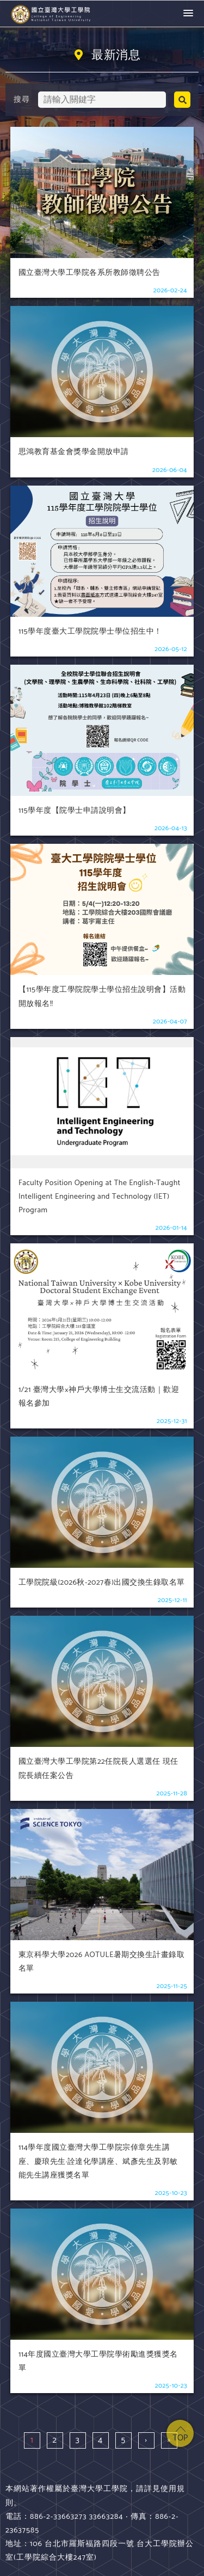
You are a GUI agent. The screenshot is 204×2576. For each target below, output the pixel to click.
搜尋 (21, 99)
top (180, 2433)
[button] (188, 13)
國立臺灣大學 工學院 (51, 13)
